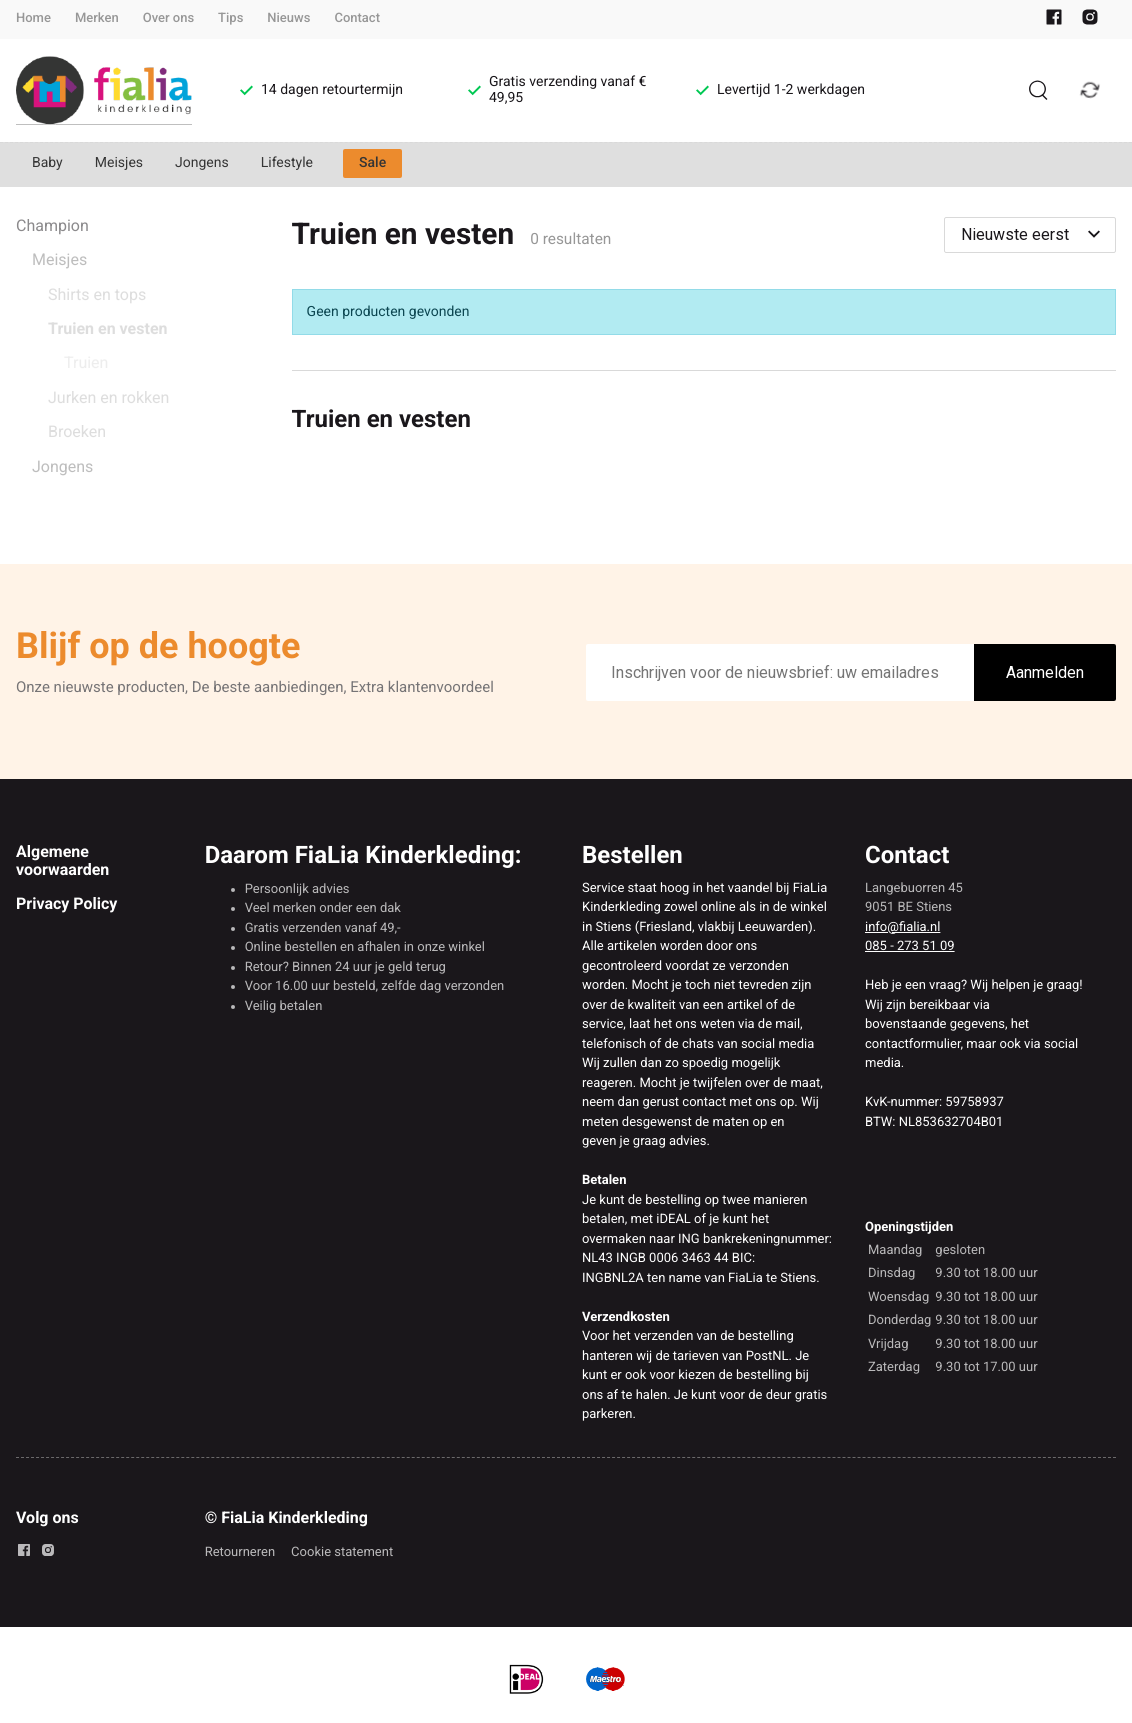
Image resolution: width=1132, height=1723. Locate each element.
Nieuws (288, 18)
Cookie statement (342, 1552)
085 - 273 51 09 (910, 946)
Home (33, 18)
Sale (372, 163)
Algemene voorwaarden (62, 860)
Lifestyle (287, 163)
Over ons (168, 18)
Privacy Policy (66, 903)
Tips (230, 18)
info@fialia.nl (902, 927)
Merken (97, 18)
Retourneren (240, 1552)
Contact (357, 18)
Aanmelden (1045, 672)
